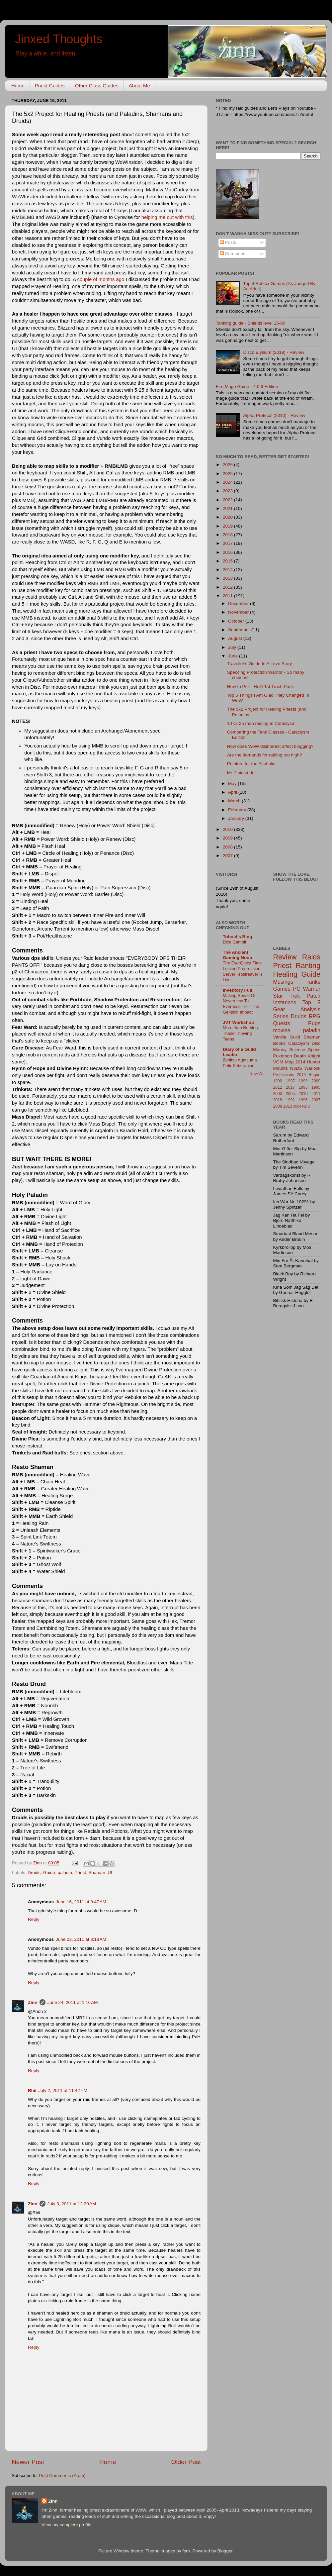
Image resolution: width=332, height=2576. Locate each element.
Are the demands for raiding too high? (264, 754)
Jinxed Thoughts (59, 39)
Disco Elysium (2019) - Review (273, 352)
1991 (290, 1100)
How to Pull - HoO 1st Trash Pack (260, 686)
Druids (34, 1872)
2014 (228, 569)
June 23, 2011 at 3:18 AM (81, 1939)
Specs (314, 1049)
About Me (139, 85)
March (235, 800)
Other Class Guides (97, 85)
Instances (284, 1002)
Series (281, 1016)
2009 (228, 838)
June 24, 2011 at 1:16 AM (72, 2002)
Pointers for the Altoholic (251, 763)
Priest (80, 1872)
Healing (285, 974)
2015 (228, 560)
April (233, 792)
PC (296, 989)
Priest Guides (50, 85)
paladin (64, 1872)
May (233, 783)
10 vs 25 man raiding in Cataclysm (261, 723)
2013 (228, 578)
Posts (228, 242)
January (236, 818)
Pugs (314, 1023)
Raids (311, 957)
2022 (228, 499)
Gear (279, 1009)
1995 (315, 1087)
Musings (283, 982)
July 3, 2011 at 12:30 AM (71, 2203)
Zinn (33, 2002)
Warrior (311, 989)
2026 (228, 464)
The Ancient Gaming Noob (237, 955)
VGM (278, 1061)
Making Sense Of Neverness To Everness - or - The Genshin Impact (241, 1004)
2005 (290, 1093)
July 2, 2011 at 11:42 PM (63, 2090)
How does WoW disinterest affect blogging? (270, 746)
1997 (290, 1081)
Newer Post (28, 2461)
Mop (289, 1061)
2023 (228, 490)
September (239, 629)
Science (297, 1049)
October (236, 621)
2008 (228, 846)
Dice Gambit (234, 942)
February (237, 809)
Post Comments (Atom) (62, 2475)
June (233, 655)
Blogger (224, 2550)
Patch (313, 996)
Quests (281, 1023)
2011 (228, 595)
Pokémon (282, 1055)
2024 (228, 482)
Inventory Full (237, 990)
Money (280, 1049)
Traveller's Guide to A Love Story (259, 663)
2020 (228, 517)
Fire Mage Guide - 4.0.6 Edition (247, 386)
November (239, 612)
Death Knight (307, 1055)
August (235, 638)
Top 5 (311, 1002)
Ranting (308, 965)
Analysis (310, 1009)
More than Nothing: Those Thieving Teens (241, 1033)
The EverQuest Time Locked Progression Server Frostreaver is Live (243, 971)
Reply (34, 1919)
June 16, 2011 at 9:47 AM (81, 1901)
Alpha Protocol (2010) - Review (274, 415)
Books (279, 1043)
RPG (314, 1016)
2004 (297, 1106)
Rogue (314, 1074)
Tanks (313, 982)
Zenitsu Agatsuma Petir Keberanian (240, 1062)
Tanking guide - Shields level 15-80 (250, 323)
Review (285, 957)
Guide (49, 1872)
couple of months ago (100, 279)
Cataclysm (298, 1043)
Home (18, 85)
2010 (228, 829)
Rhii (32, 2090)
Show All (256, 1073)
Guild (295, 1037)
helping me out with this (167, 217)
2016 (228, 552)
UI (110, 1872)
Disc (316, 1043)
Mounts (280, 1068)
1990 (277, 1081)
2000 (277, 1093)
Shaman (96, 1872)
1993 (303, 1087)
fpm (186, 2550)
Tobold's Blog (237, 936)
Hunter (313, 1061)
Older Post (186, 2461)
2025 (228, 473)
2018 (228, 534)
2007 (228, 855)
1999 (303, 1081)
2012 (228, 587)
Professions (283, 1074)
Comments (233, 253)
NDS (306, 1106)
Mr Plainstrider (241, 772)
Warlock (312, 1068)
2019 (228, 526)
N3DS (296, 1068)
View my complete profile (66, 2524)
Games (281, 989)
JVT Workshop (238, 1022)
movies (281, 1030)
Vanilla (280, 1037)
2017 (228, 543)
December (239, 603)
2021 (228, 508)
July (232, 647)
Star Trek (286, 996)
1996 (303, 1100)
